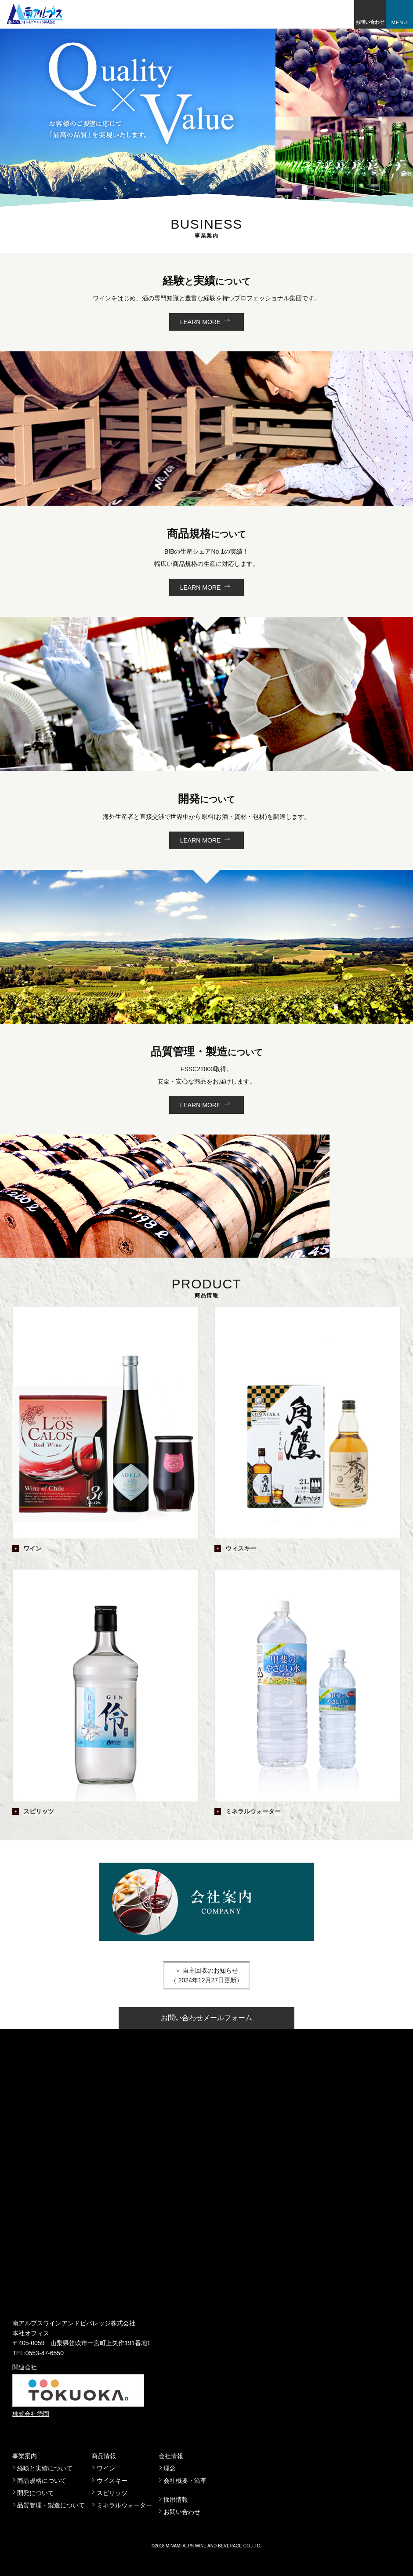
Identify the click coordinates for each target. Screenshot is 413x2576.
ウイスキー (112, 2480)
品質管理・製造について (51, 2505)
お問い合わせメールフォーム (206, 2017)
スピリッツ (112, 2492)
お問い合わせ (369, 22)
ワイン (106, 2468)
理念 (169, 2468)
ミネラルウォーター (124, 2505)
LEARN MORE (200, 321)
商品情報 (103, 2455)
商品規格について (41, 2480)
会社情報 (171, 2455)
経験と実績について (44, 2468)
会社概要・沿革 (184, 2480)
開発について (35, 2492)
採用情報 (175, 2499)
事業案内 (24, 2455)
